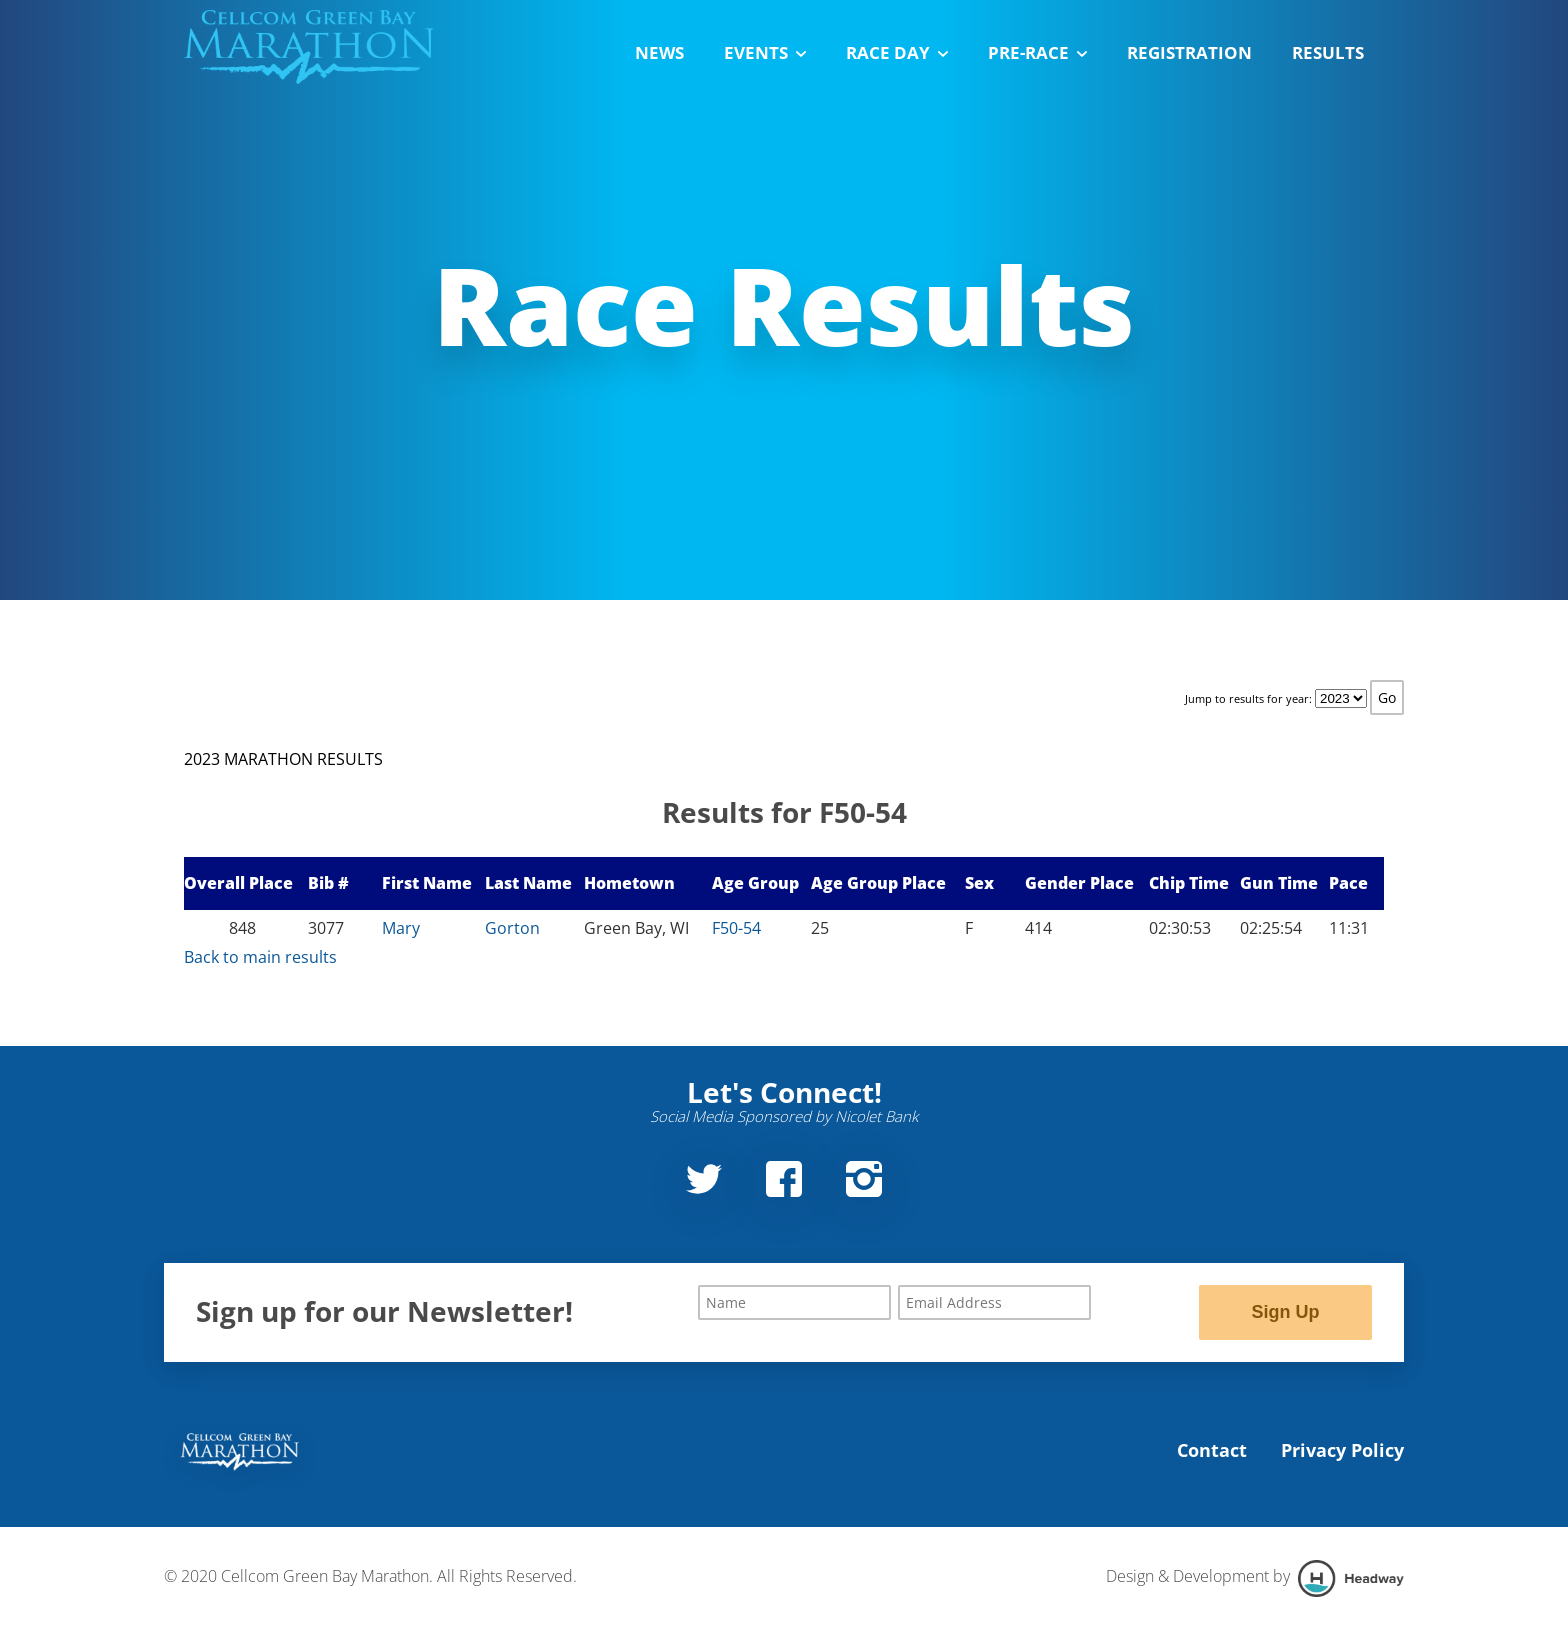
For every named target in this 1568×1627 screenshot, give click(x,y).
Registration (1189, 52)
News (659, 52)
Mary (401, 928)
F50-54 (736, 928)
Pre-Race (1037, 52)
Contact (1212, 1450)
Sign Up (1285, 1312)
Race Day (897, 52)
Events (765, 52)
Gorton (512, 928)
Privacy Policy (1342, 1450)
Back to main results (260, 957)
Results (1328, 52)
